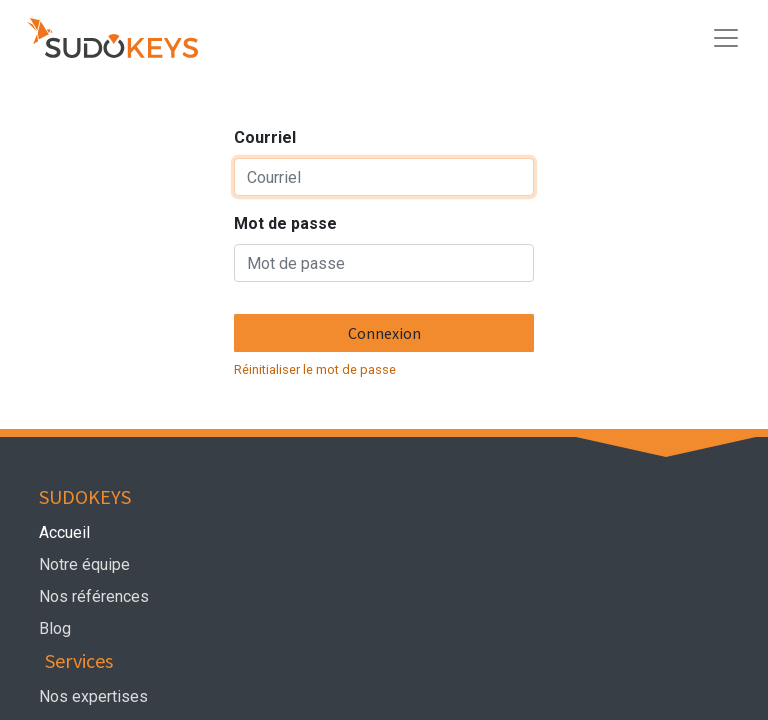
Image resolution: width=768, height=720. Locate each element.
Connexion (384, 333)
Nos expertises (95, 696)
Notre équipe (88, 564)
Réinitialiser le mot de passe (315, 369)
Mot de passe (285, 223)
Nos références (94, 596)
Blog (55, 628)
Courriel (265, 137)
